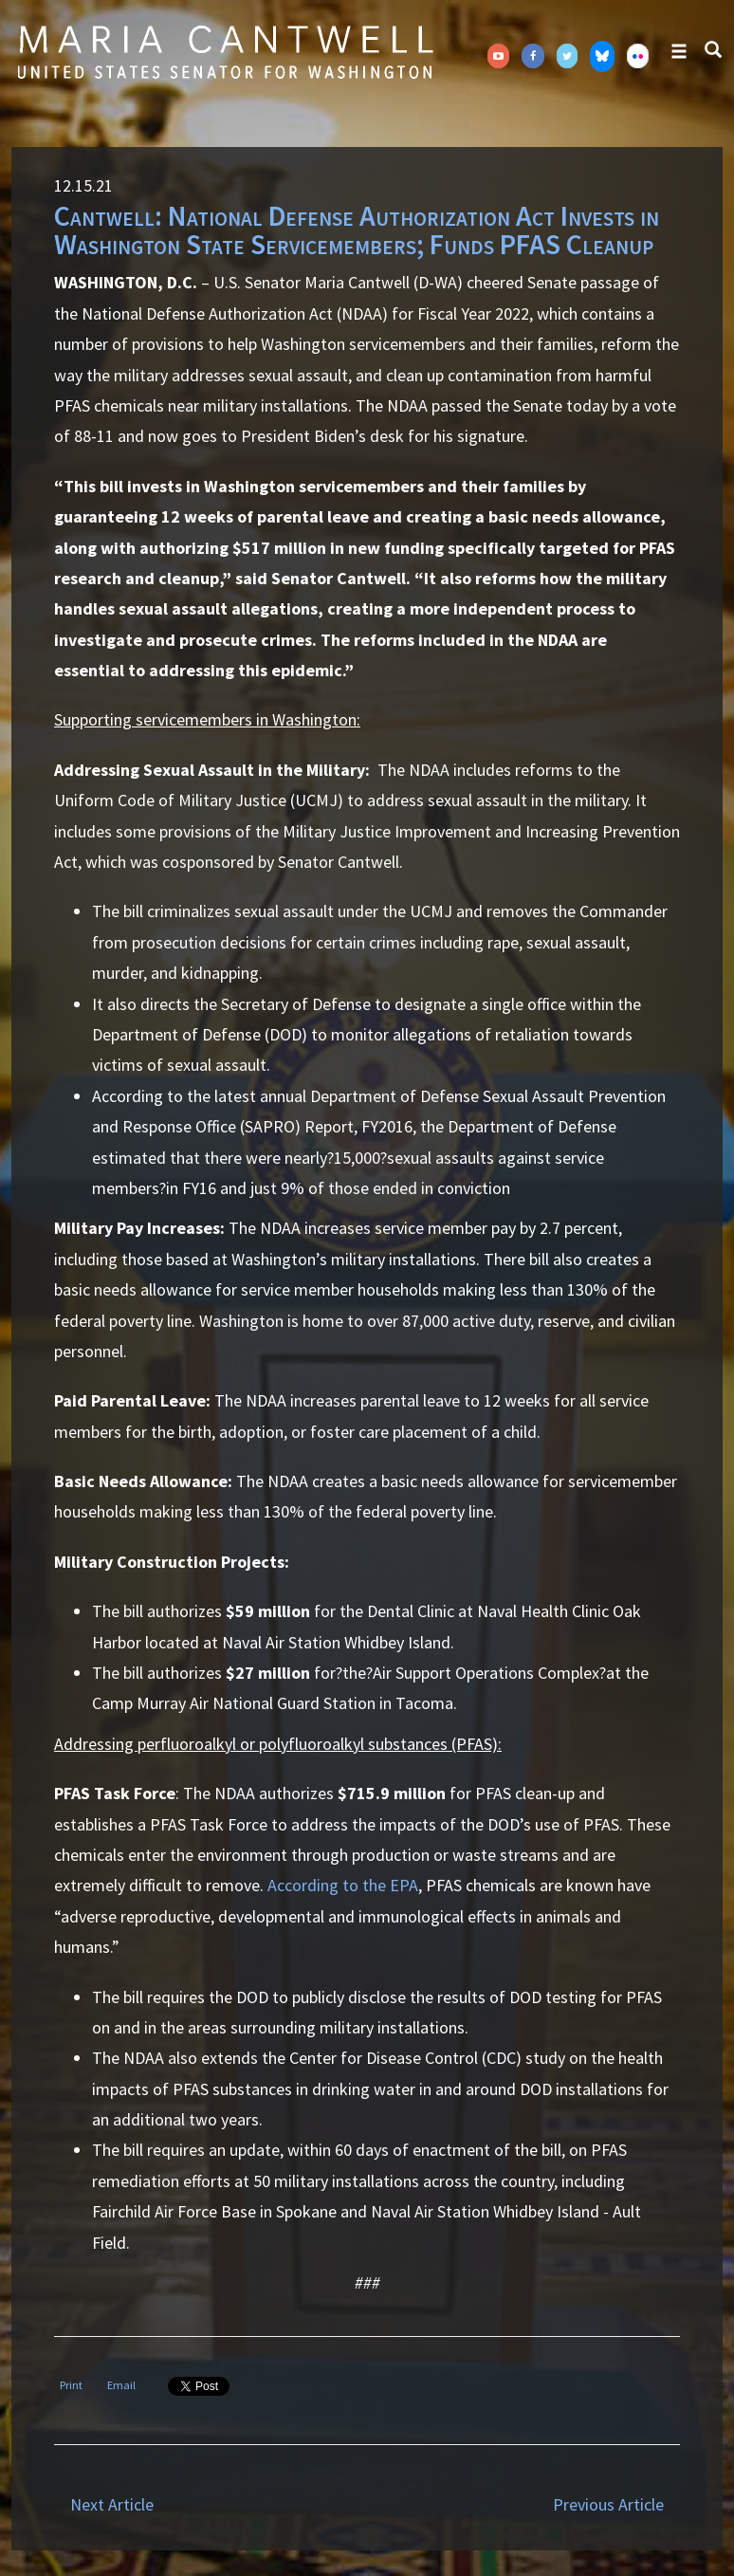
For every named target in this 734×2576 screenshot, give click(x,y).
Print (71, 2385)
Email (121, 2385)
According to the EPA (342, 1885)
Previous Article (608, 2504)
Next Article (112, 2504)
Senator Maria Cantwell (224, 51)
